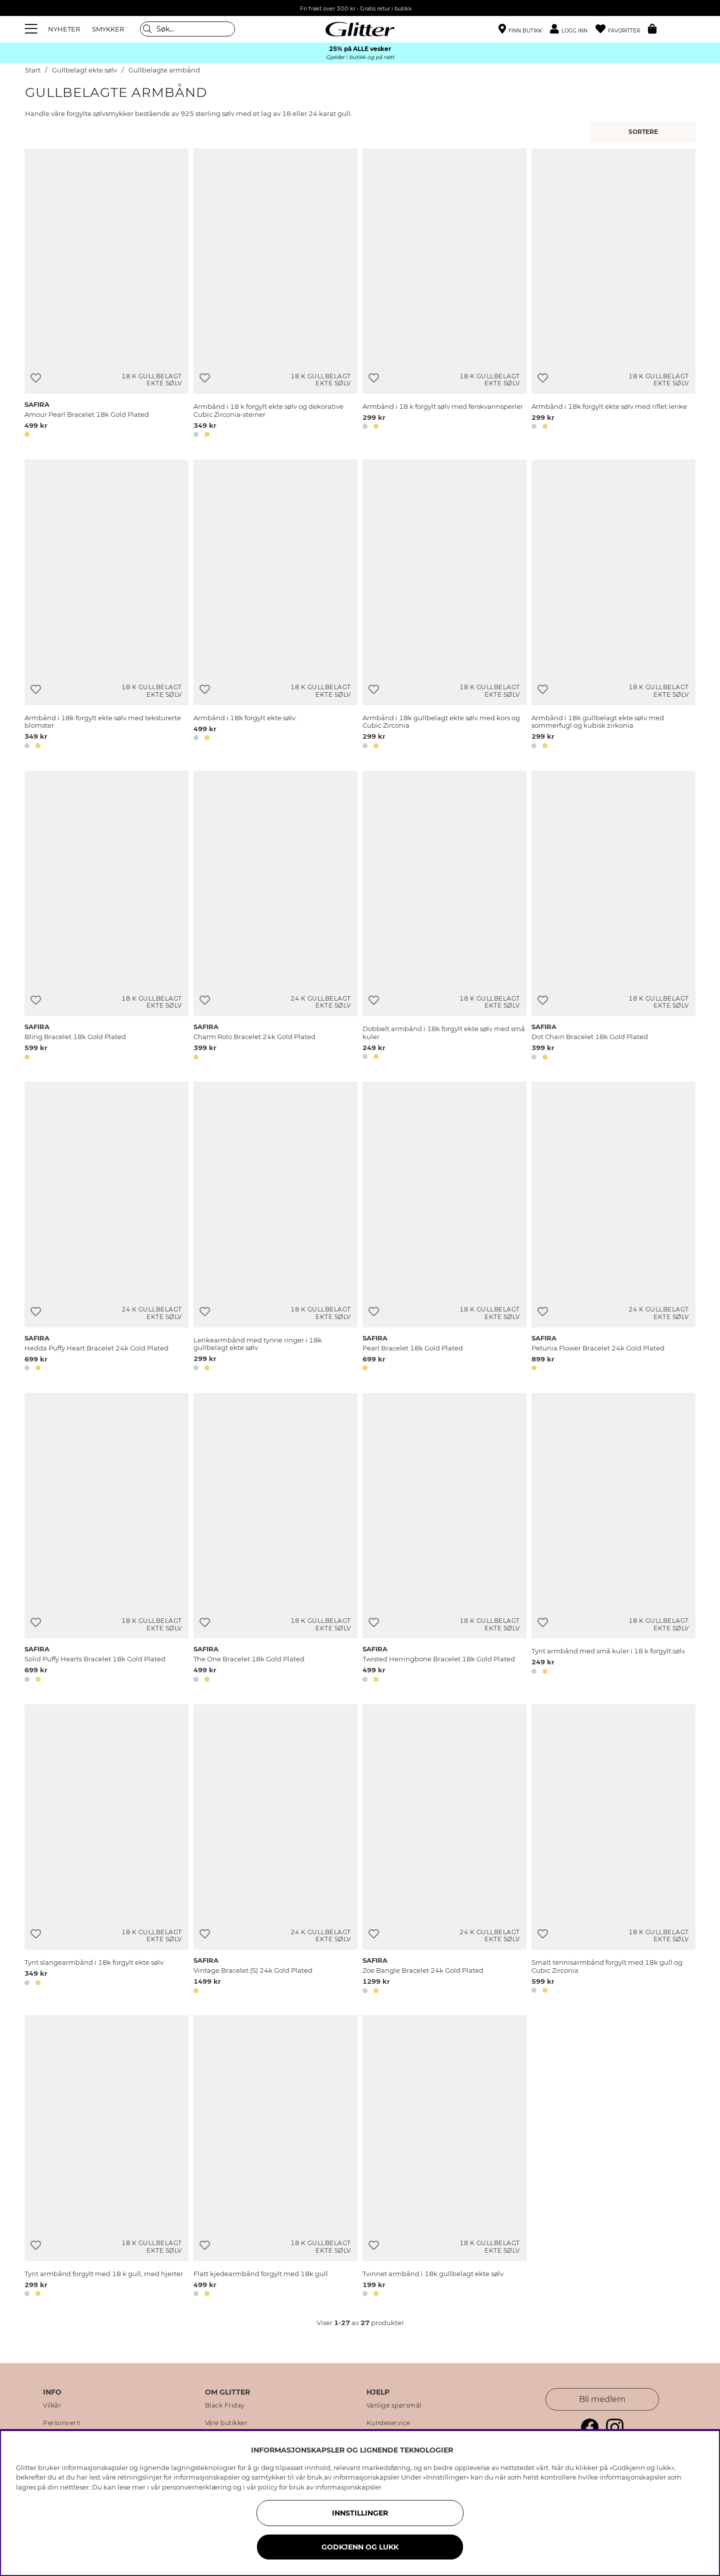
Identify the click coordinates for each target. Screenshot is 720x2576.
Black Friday (225, 2405)
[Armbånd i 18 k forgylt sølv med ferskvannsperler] (444, 294)
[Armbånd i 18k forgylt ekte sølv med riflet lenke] (614, 294)
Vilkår (52, 2405)
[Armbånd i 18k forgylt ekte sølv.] (276, 605)
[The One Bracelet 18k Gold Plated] (276, 1539)
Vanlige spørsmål (394, 2405)
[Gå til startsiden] (360, 29)
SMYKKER (108, 29)
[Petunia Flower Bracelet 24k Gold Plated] (614, 1228)
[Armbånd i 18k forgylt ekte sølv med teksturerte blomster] (106, 605)
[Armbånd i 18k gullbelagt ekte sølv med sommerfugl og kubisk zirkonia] (614, 605)
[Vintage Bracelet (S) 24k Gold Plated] (276, 1850)
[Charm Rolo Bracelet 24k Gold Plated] (276, 917)
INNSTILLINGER (360, 2513)
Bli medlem (602, 2399)
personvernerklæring (197, 2487)
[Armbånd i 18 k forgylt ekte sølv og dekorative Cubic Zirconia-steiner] (276, 294)
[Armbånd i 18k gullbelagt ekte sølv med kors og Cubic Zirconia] (444, 605)
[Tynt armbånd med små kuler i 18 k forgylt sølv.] (614, 1539)
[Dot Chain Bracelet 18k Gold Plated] (614, 917)
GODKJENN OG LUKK (360, 2547)
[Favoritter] (622, 29)
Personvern (61, 2423)
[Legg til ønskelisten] (35, 378)
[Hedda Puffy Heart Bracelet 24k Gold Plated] (106, 1228)
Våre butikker (226, 2423)
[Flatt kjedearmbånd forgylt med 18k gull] (276, 2157)
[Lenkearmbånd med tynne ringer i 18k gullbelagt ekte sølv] (276, 1228)
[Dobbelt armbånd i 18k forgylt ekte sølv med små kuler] (444, 917)
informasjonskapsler (348, 2487)
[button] (573, 29)
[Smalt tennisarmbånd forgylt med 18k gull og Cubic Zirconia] (614, 1850)
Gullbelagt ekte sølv (84, 70)
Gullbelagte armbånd (164, 70)
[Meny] (32, 29)
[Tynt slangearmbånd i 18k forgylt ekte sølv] (106, 1850)
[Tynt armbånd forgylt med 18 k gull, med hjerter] (106, 2157)
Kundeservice (388, 2423)
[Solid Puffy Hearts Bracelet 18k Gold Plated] (106, 1539)
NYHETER (64, 29)
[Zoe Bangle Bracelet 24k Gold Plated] (444, 1850)
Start (32, 70)
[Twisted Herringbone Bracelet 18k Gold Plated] (444, 1539)
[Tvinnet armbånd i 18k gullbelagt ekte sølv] (444, 2157)
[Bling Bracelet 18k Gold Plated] (106, 917)
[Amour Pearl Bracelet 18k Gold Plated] (106, 294)
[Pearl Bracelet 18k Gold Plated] (444, 1228)
